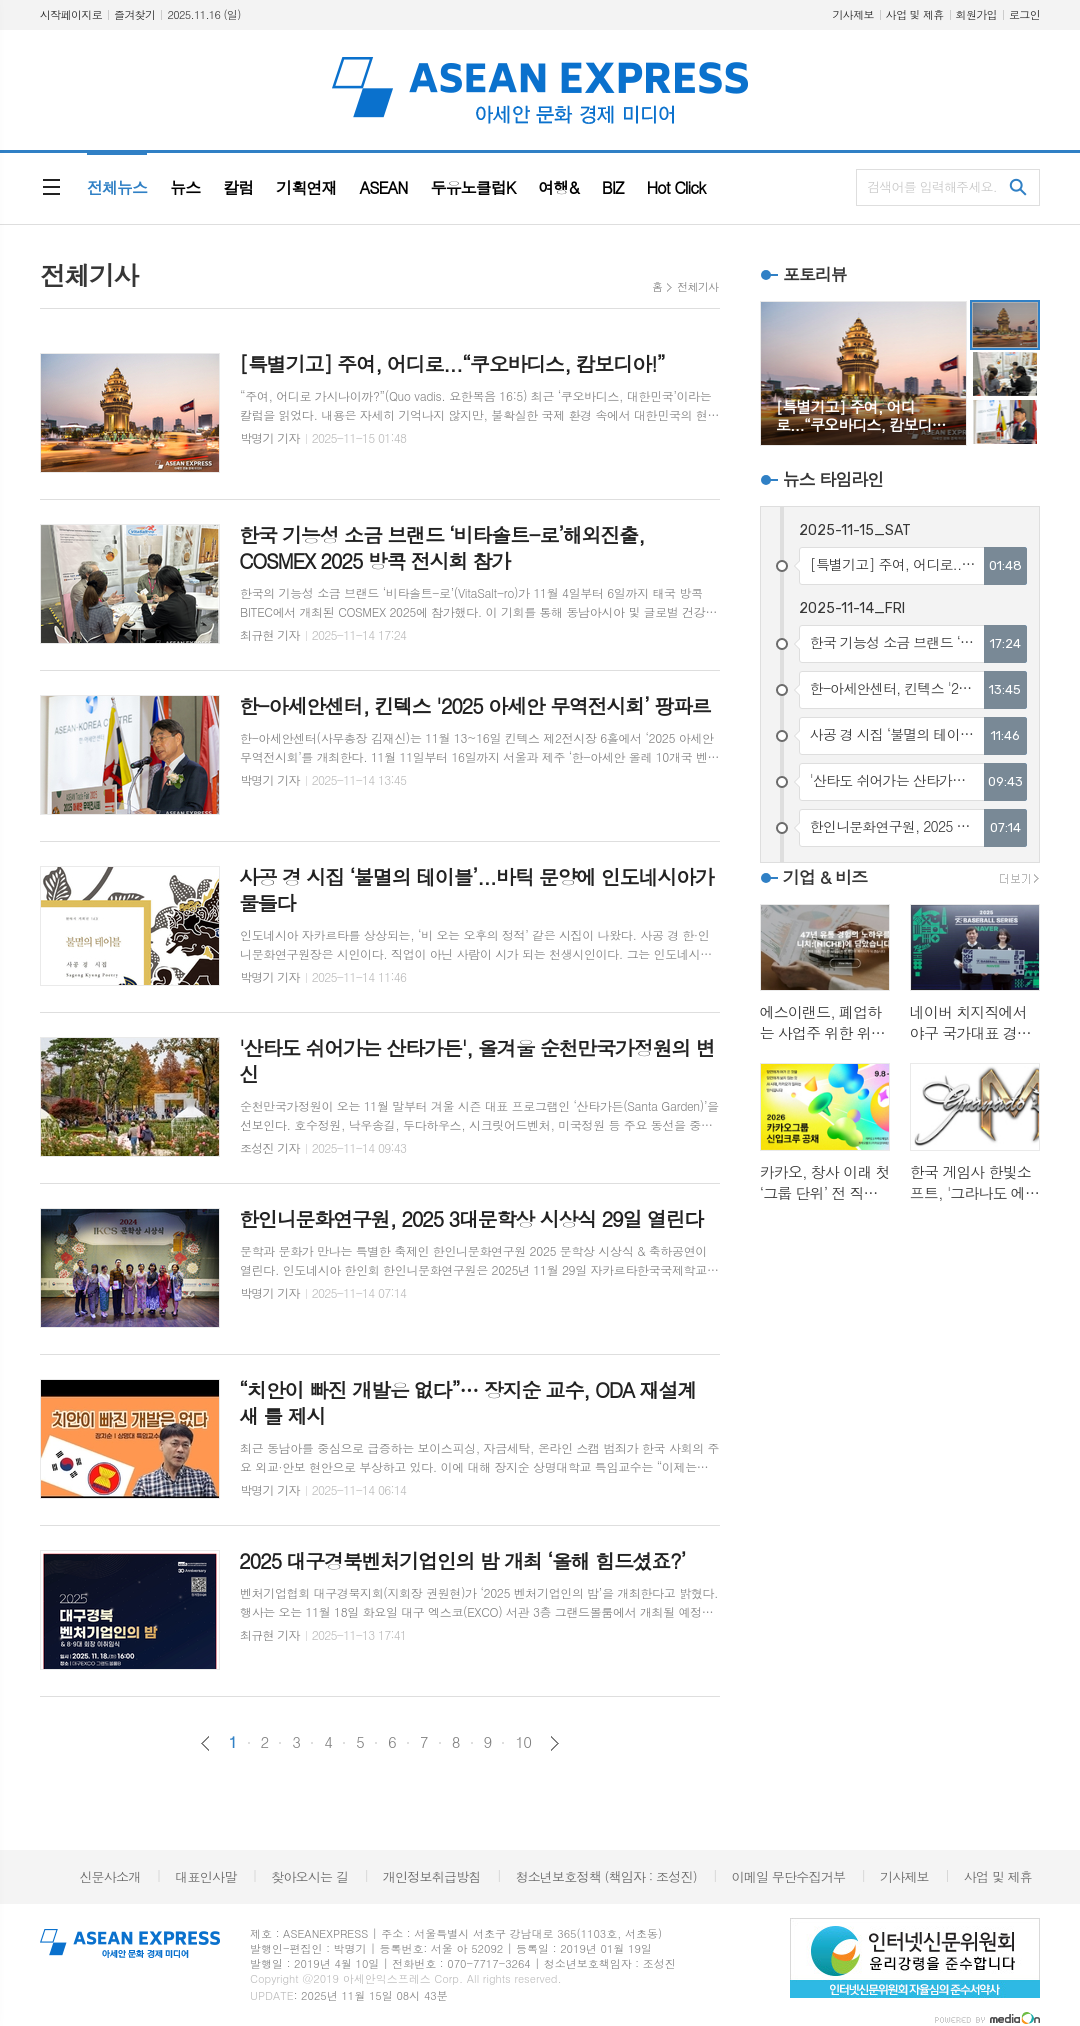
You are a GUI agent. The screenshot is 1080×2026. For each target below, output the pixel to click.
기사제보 (852, 14)
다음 (554, 1743)
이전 (205, 1743)
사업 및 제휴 (915, 14)
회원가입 (976, 14)
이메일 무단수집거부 (789, 1876)
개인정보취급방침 (432, 1876)
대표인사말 (205, 1876)
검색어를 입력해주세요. (932, 186)
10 (523, 1742)
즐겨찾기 (134, 14)
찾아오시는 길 (309, 1876)
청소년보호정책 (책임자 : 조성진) (605, 1876)
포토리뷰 (815, 274)
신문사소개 (109, 1876)
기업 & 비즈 (825, 877)
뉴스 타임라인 (833, 479)
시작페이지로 (71, 14)
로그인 (1024, 14)
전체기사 (697, 286)
